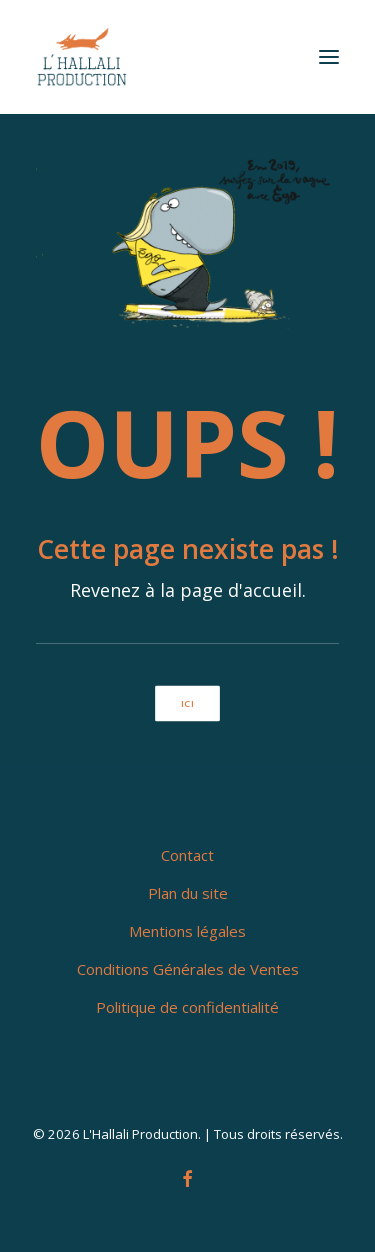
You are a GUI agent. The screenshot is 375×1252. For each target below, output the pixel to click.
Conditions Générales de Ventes (188, 969)
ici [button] (187, 703)
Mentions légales (187, 931)
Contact (187, 855)
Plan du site (188, 893)
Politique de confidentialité (187, 1007)
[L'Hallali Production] (82, 57)
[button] (329, 57)
